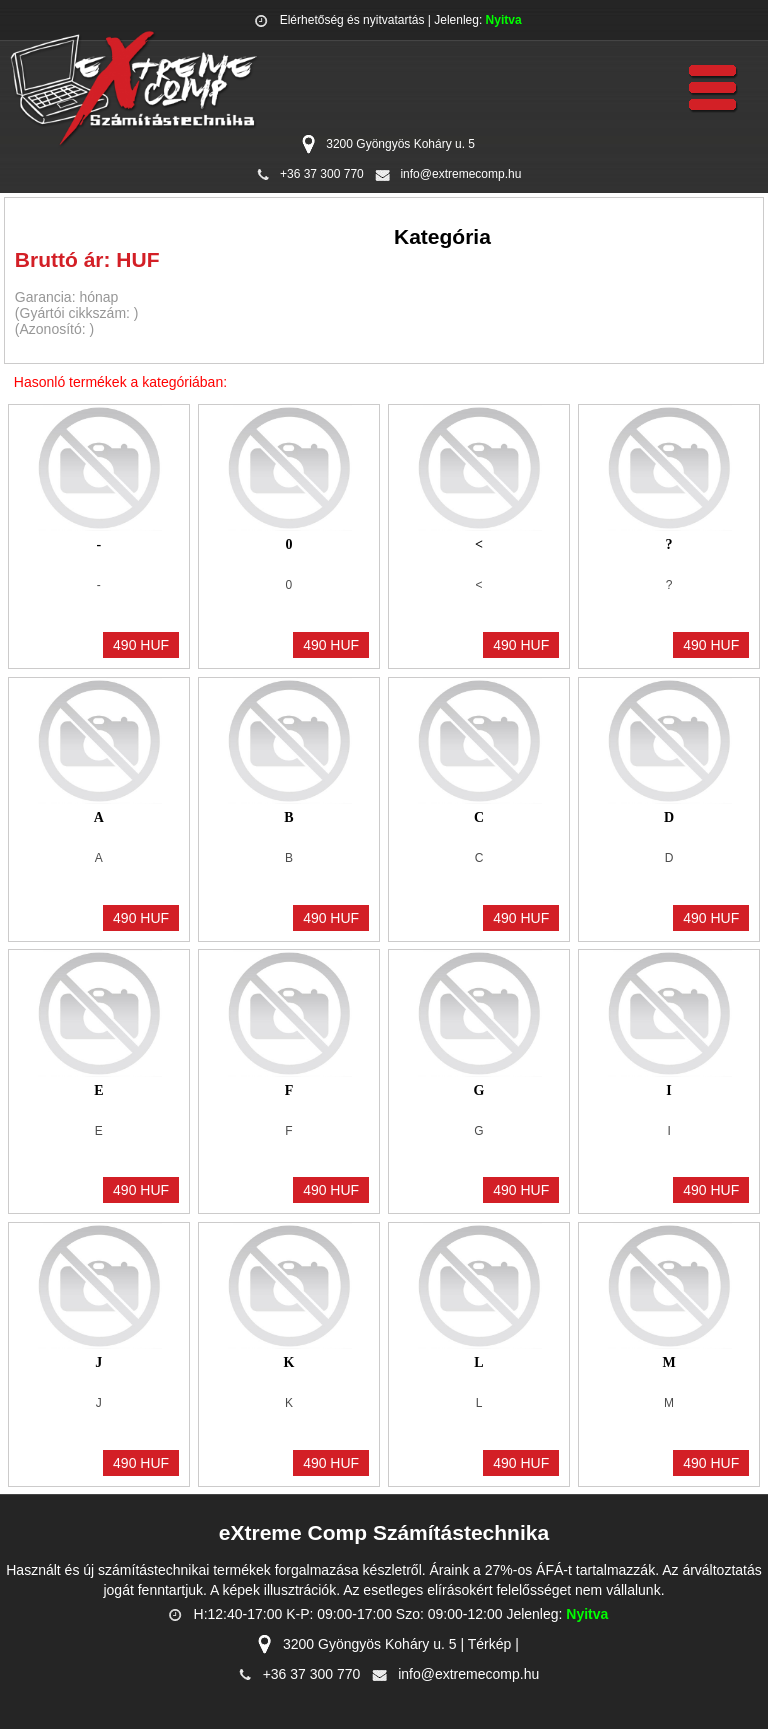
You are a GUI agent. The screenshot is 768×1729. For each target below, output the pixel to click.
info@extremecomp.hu (460, 174)
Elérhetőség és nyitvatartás (352, 20)
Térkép (490, 1644)
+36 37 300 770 (322, 174)
